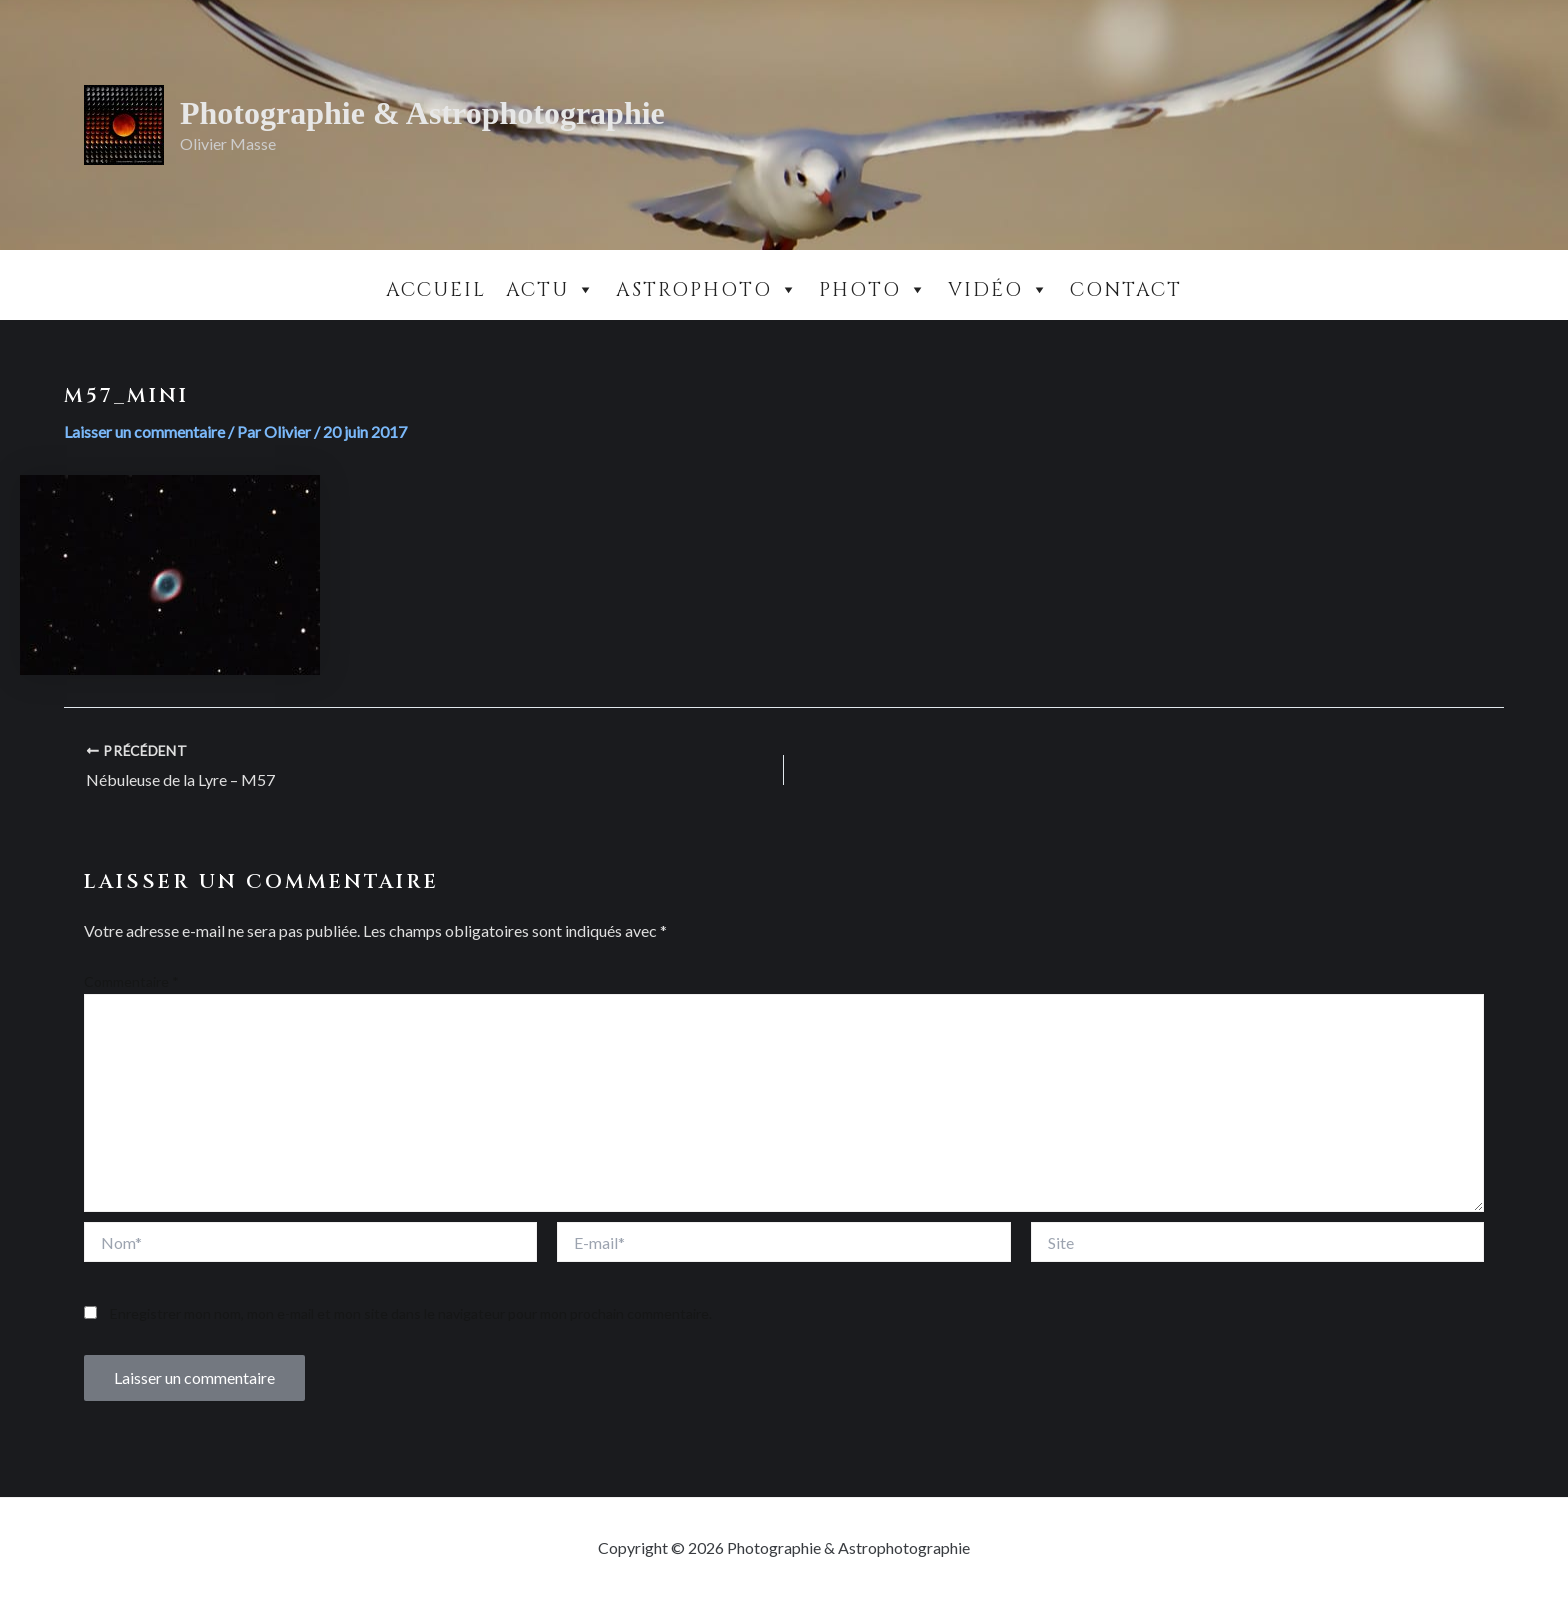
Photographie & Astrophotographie (422, 113)
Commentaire (131, 981)
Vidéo (999, 290)
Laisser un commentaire (144, 431)
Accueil (436, 290)
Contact (1126, 290)
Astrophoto (707, 290)
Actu (551, 290)
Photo (873, 290)
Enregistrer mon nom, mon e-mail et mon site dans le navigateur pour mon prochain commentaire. (411, 1313)
